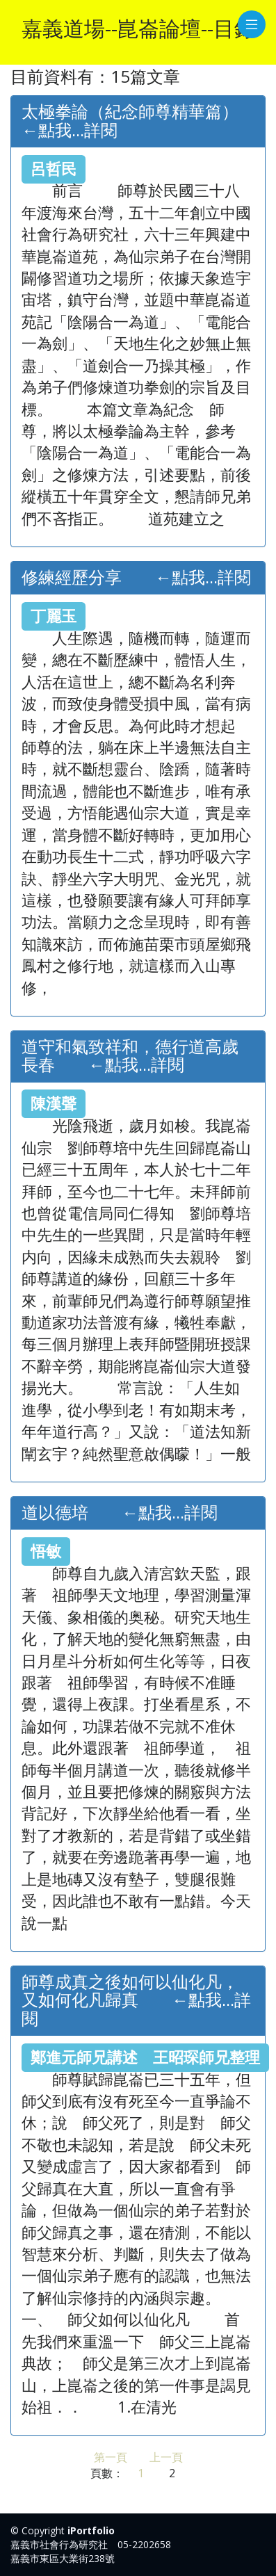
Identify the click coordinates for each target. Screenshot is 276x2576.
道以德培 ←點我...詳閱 (120, 1512)
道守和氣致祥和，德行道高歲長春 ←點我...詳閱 (130, 1056)
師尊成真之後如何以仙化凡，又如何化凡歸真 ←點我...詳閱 (136, 2000)
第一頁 (110, 2457)
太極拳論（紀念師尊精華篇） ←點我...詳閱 (147, 121)
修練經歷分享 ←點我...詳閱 (136, 577)
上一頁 (166, 2457)
